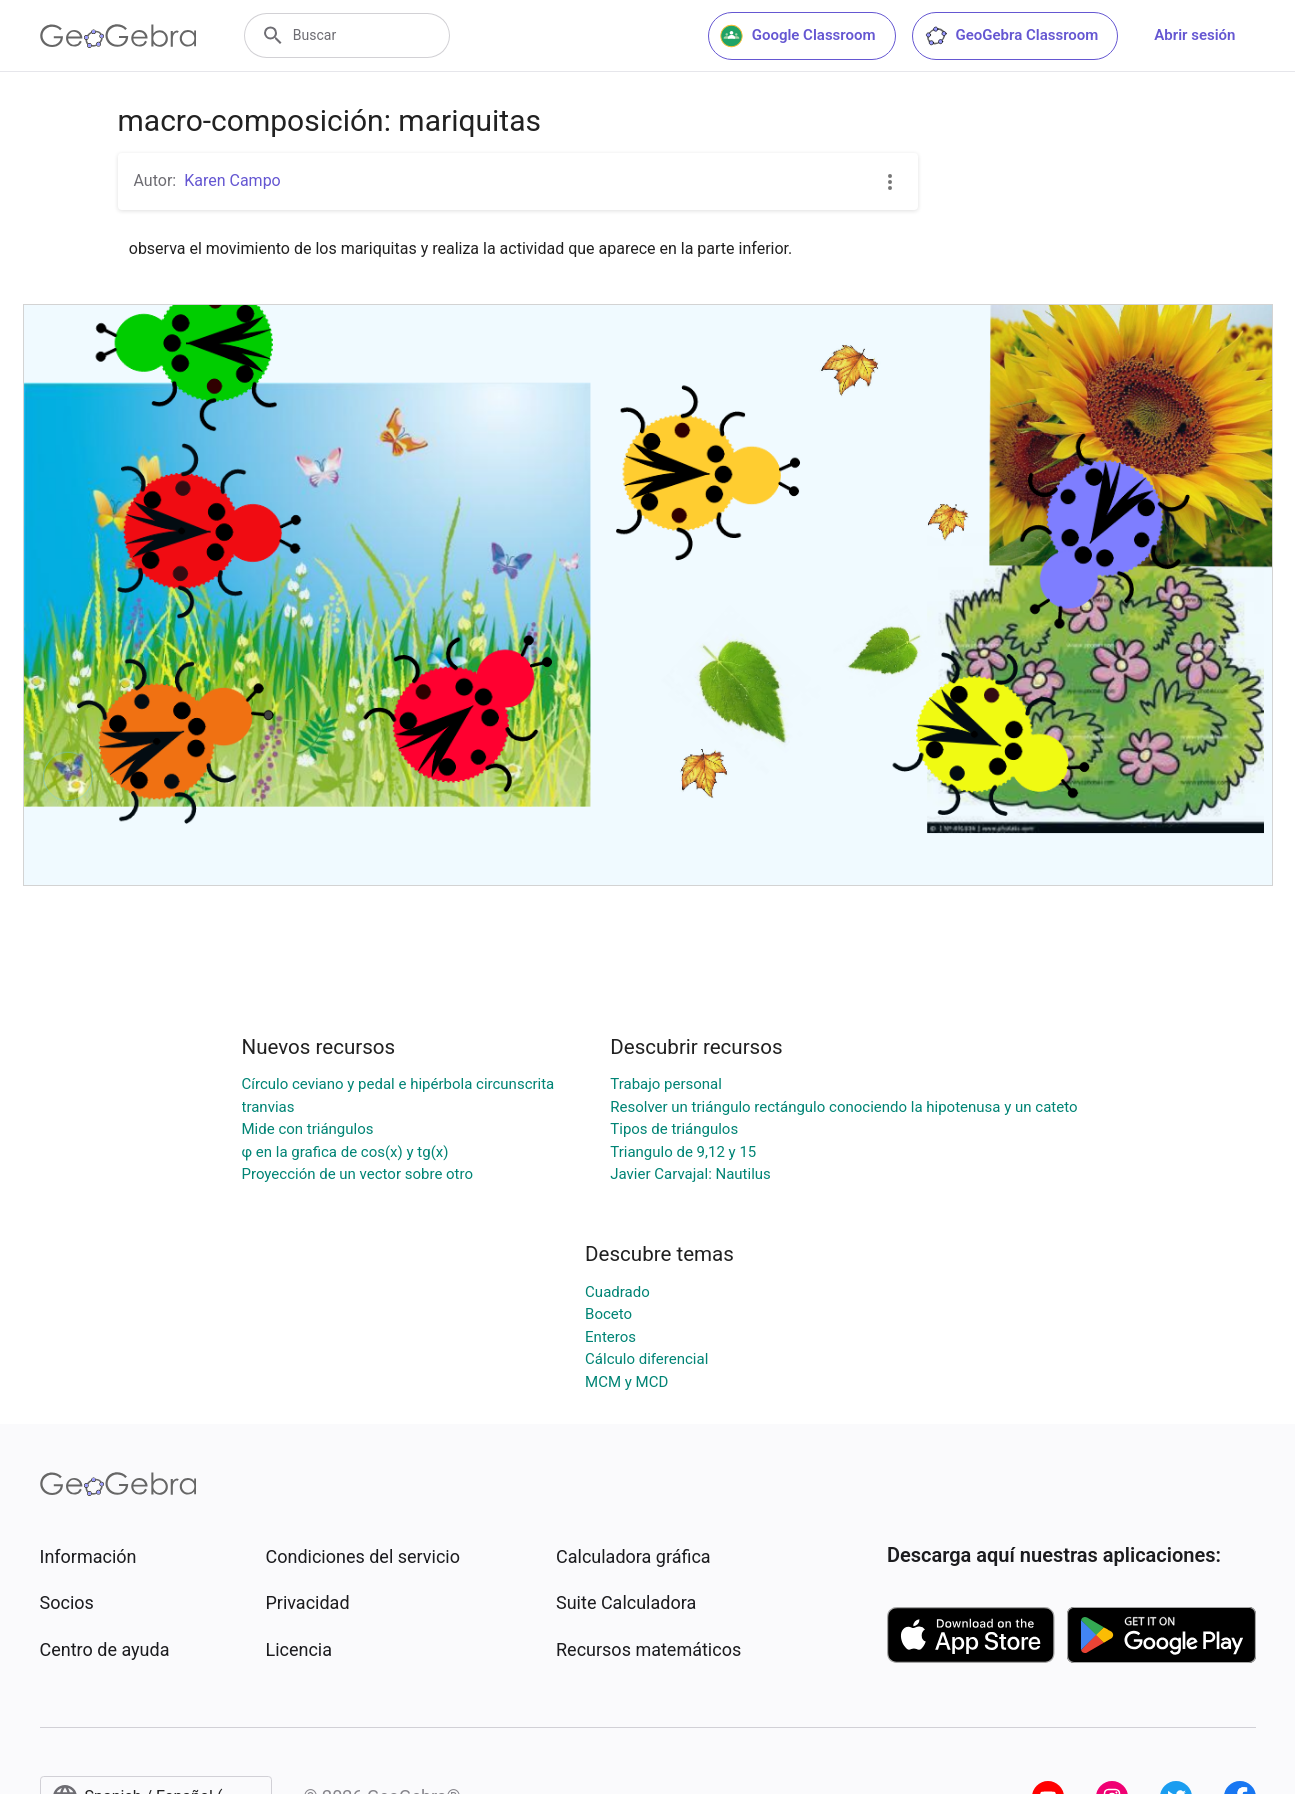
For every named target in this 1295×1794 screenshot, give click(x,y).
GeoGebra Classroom (1011, 36)
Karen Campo (232, 180)
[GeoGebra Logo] (118, 36)
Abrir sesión (1194, 35)
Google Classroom (798, 36)
